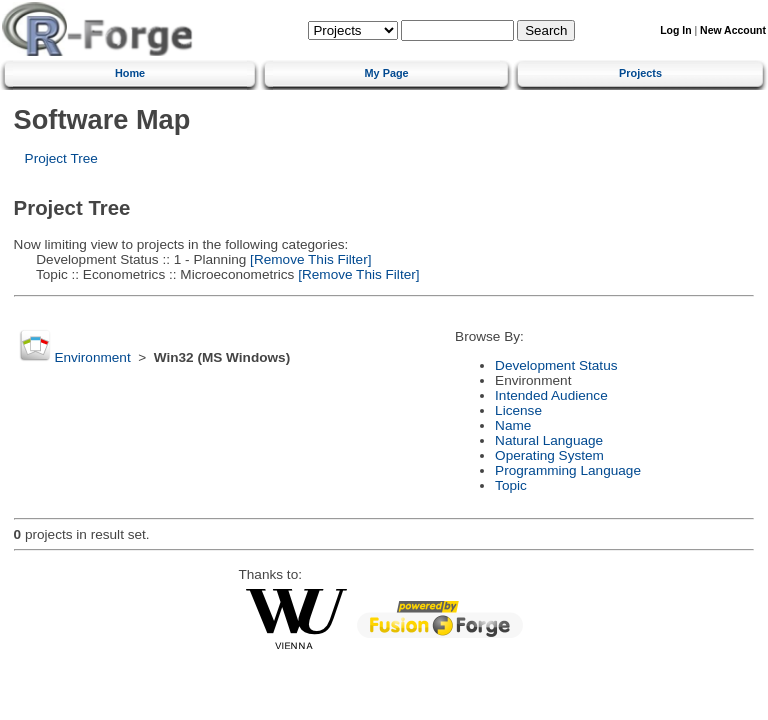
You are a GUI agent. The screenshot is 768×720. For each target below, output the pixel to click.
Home (130, 73)
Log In (675, 30)
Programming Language (568, 470)
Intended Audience (551, 395)
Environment (92, 357)
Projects (640, 73)
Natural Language (549, 440)
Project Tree (61, 158)
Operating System (549, 455)
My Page (387, 73)
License (518, 410)
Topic (511, 485)
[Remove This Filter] (308, 259)
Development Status (556, 365)
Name (513, 425)
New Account (733, 30)
